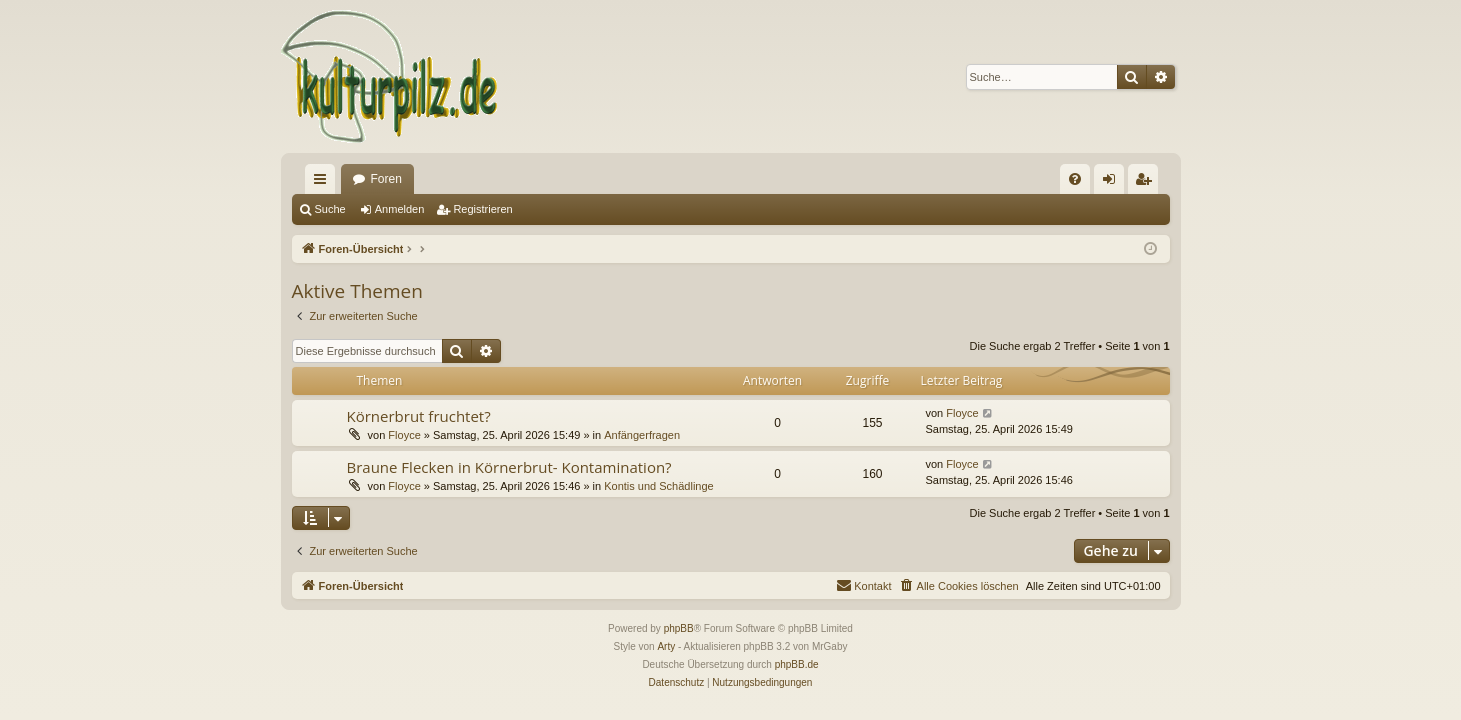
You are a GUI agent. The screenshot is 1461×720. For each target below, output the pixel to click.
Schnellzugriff (324, 183)
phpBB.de (797, 664)
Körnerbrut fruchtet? (419, 416)
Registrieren (482, 209)
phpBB (679, 628)
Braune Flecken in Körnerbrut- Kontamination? (509, 467)
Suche (330, 209)
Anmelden (400, 209)
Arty (666, 646)
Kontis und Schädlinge (658, 486)
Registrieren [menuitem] (1146, 183)
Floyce (404, 435)
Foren (386, 179)
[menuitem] (1075, 179)
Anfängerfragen (642, 435)
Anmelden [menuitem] (1112, 183)
